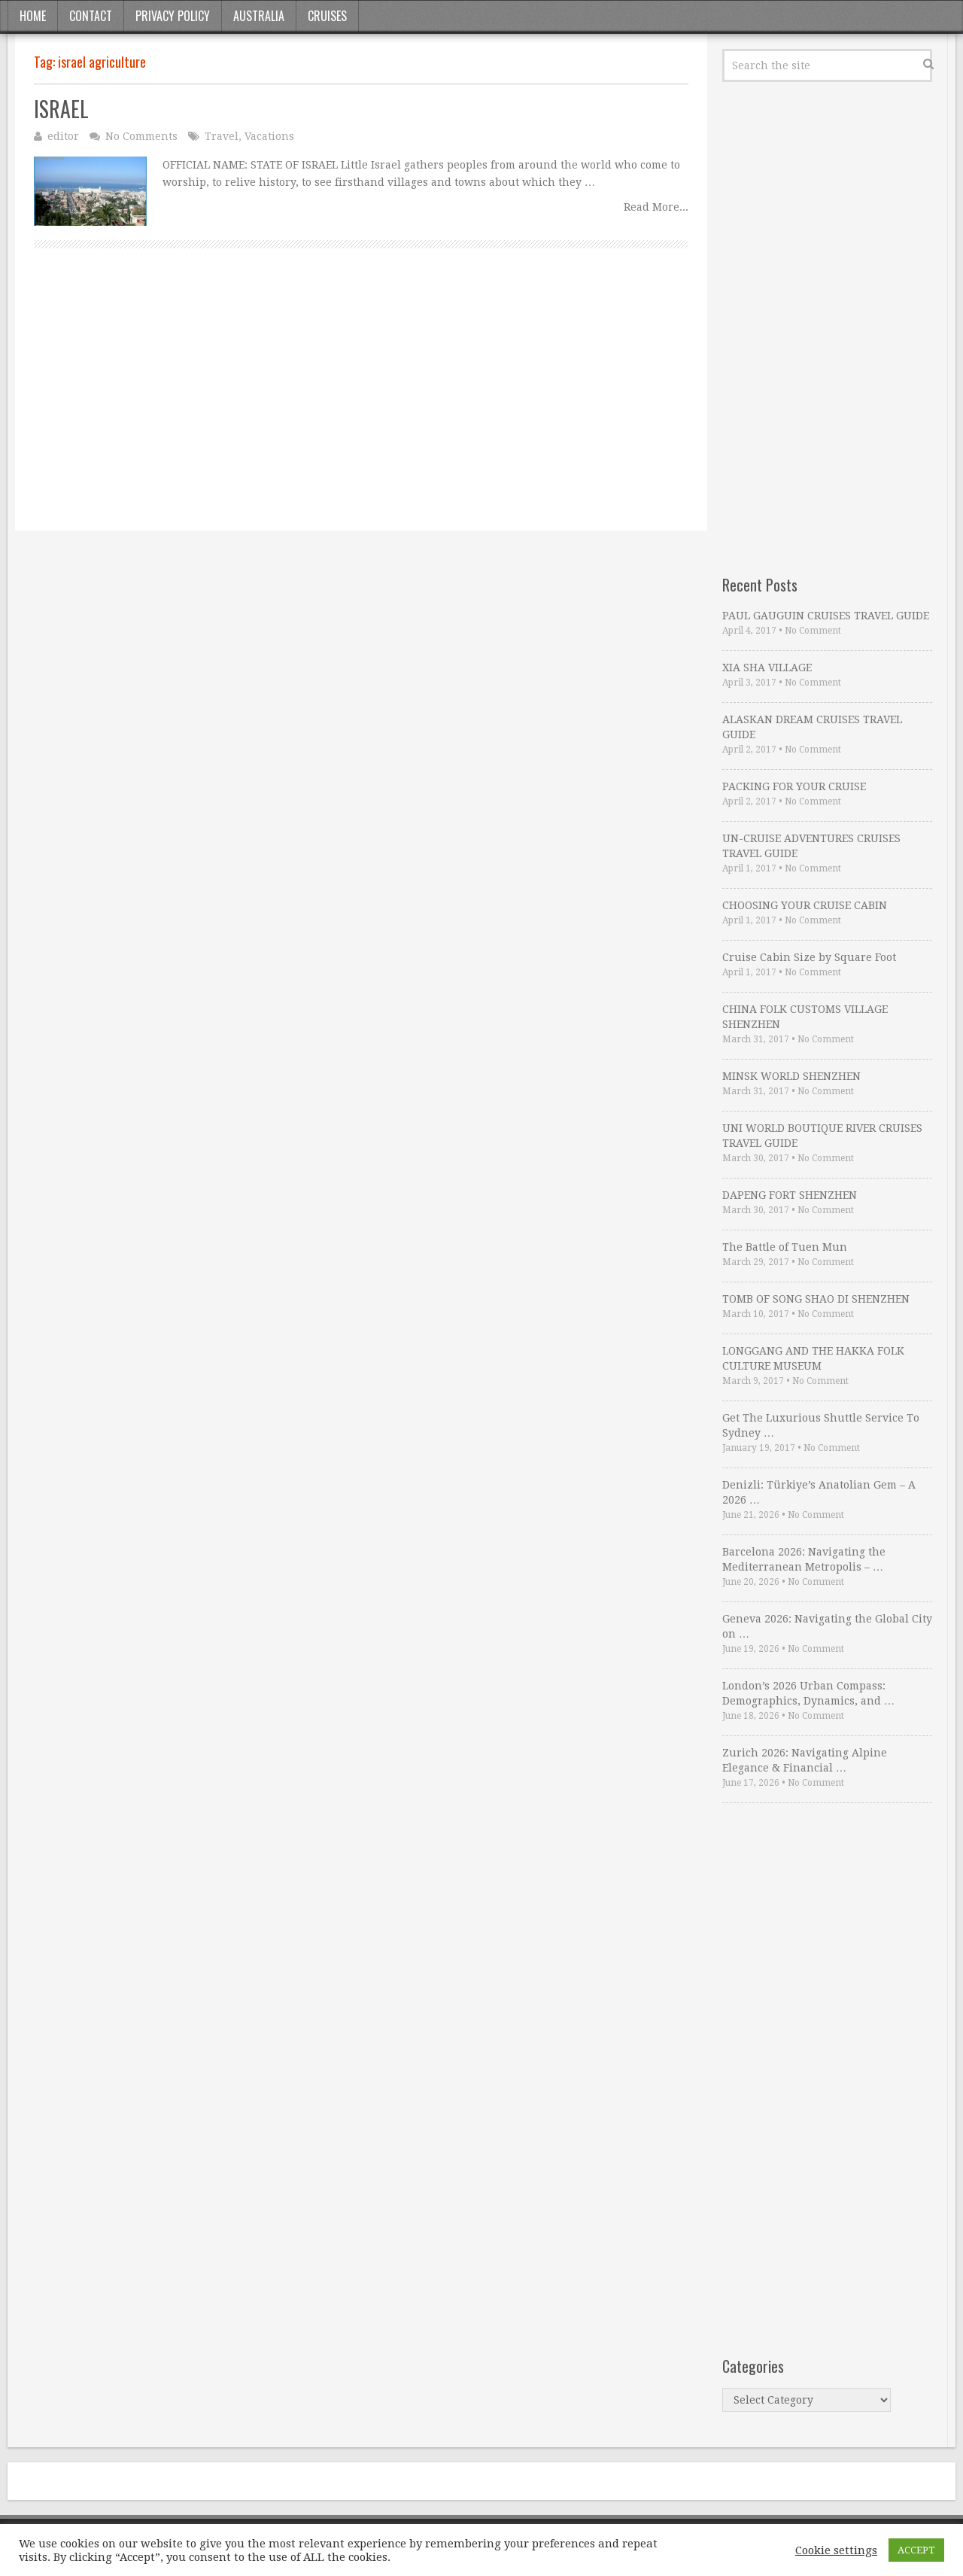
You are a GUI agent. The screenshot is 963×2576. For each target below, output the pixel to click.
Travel (221, 136)
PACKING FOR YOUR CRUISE (794, 786)
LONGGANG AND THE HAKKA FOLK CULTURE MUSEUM (813, 1358)
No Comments (141, 136)
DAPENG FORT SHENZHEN (789, 1195)
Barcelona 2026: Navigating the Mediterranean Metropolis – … (804, 1559)
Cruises (327, 16)
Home (33, 16)
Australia (258, 16)
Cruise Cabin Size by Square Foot (809, 957)
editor (63, 136)
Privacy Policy (172, 16)
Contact (90, 16)
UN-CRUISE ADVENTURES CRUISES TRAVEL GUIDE (811, 845)
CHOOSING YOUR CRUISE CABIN (804, 905)
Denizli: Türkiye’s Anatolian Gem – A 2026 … (819, 1492)
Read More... (656, 207)
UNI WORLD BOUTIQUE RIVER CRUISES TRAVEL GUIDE (822, 1135)
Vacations (269, 136)
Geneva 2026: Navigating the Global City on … (827, 1626)
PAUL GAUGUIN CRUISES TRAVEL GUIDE (825, 616)
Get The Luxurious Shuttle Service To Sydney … (820, 1425)
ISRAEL (61, 108)
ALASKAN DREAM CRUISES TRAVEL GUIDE (812, 727)
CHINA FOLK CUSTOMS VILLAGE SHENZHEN (805, 1016)
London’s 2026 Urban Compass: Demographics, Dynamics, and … (808, 1693)
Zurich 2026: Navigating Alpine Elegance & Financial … (804, 1760)
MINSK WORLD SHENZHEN (791, 1076)
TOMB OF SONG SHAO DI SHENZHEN (816, 1299)
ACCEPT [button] (916, 2550)
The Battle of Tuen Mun (784, 1247)
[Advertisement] (361, 406)
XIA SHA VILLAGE (767, 667)
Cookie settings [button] (836, 2550)
